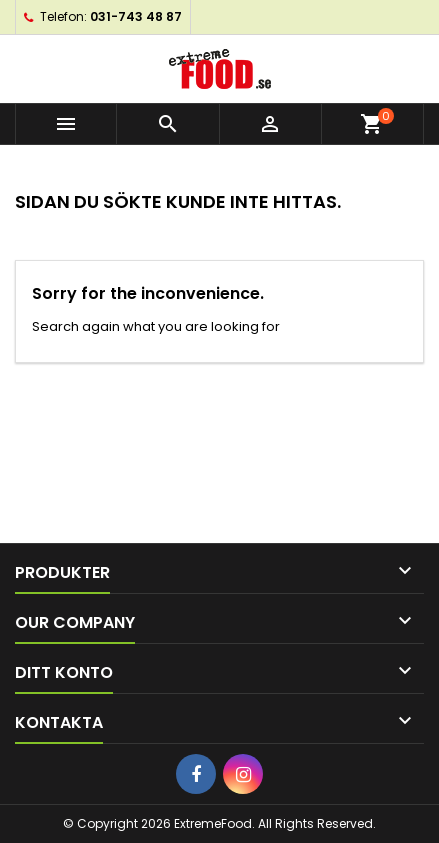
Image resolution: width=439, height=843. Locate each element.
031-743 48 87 (136, 16)
